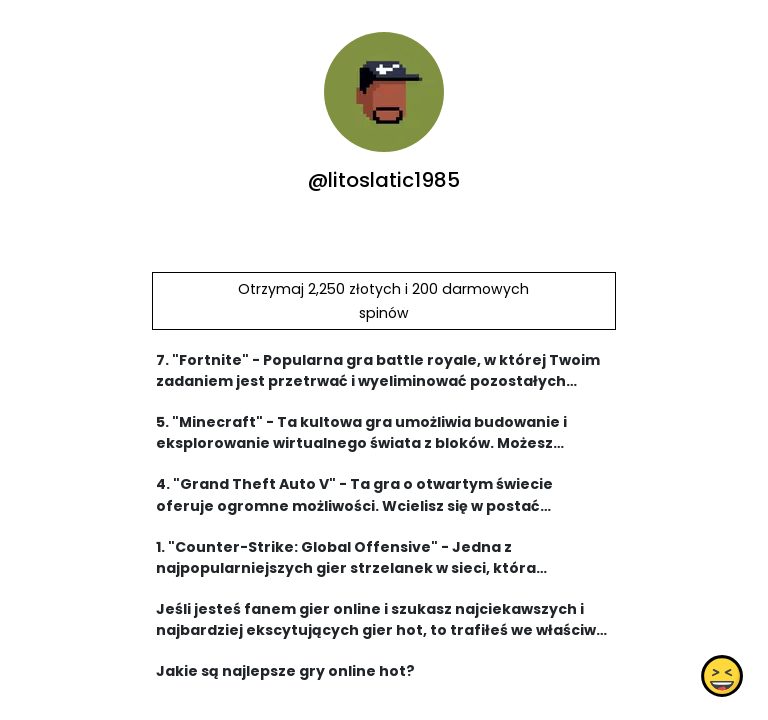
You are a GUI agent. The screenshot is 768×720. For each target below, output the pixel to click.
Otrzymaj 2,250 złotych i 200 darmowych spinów (383, 301)
